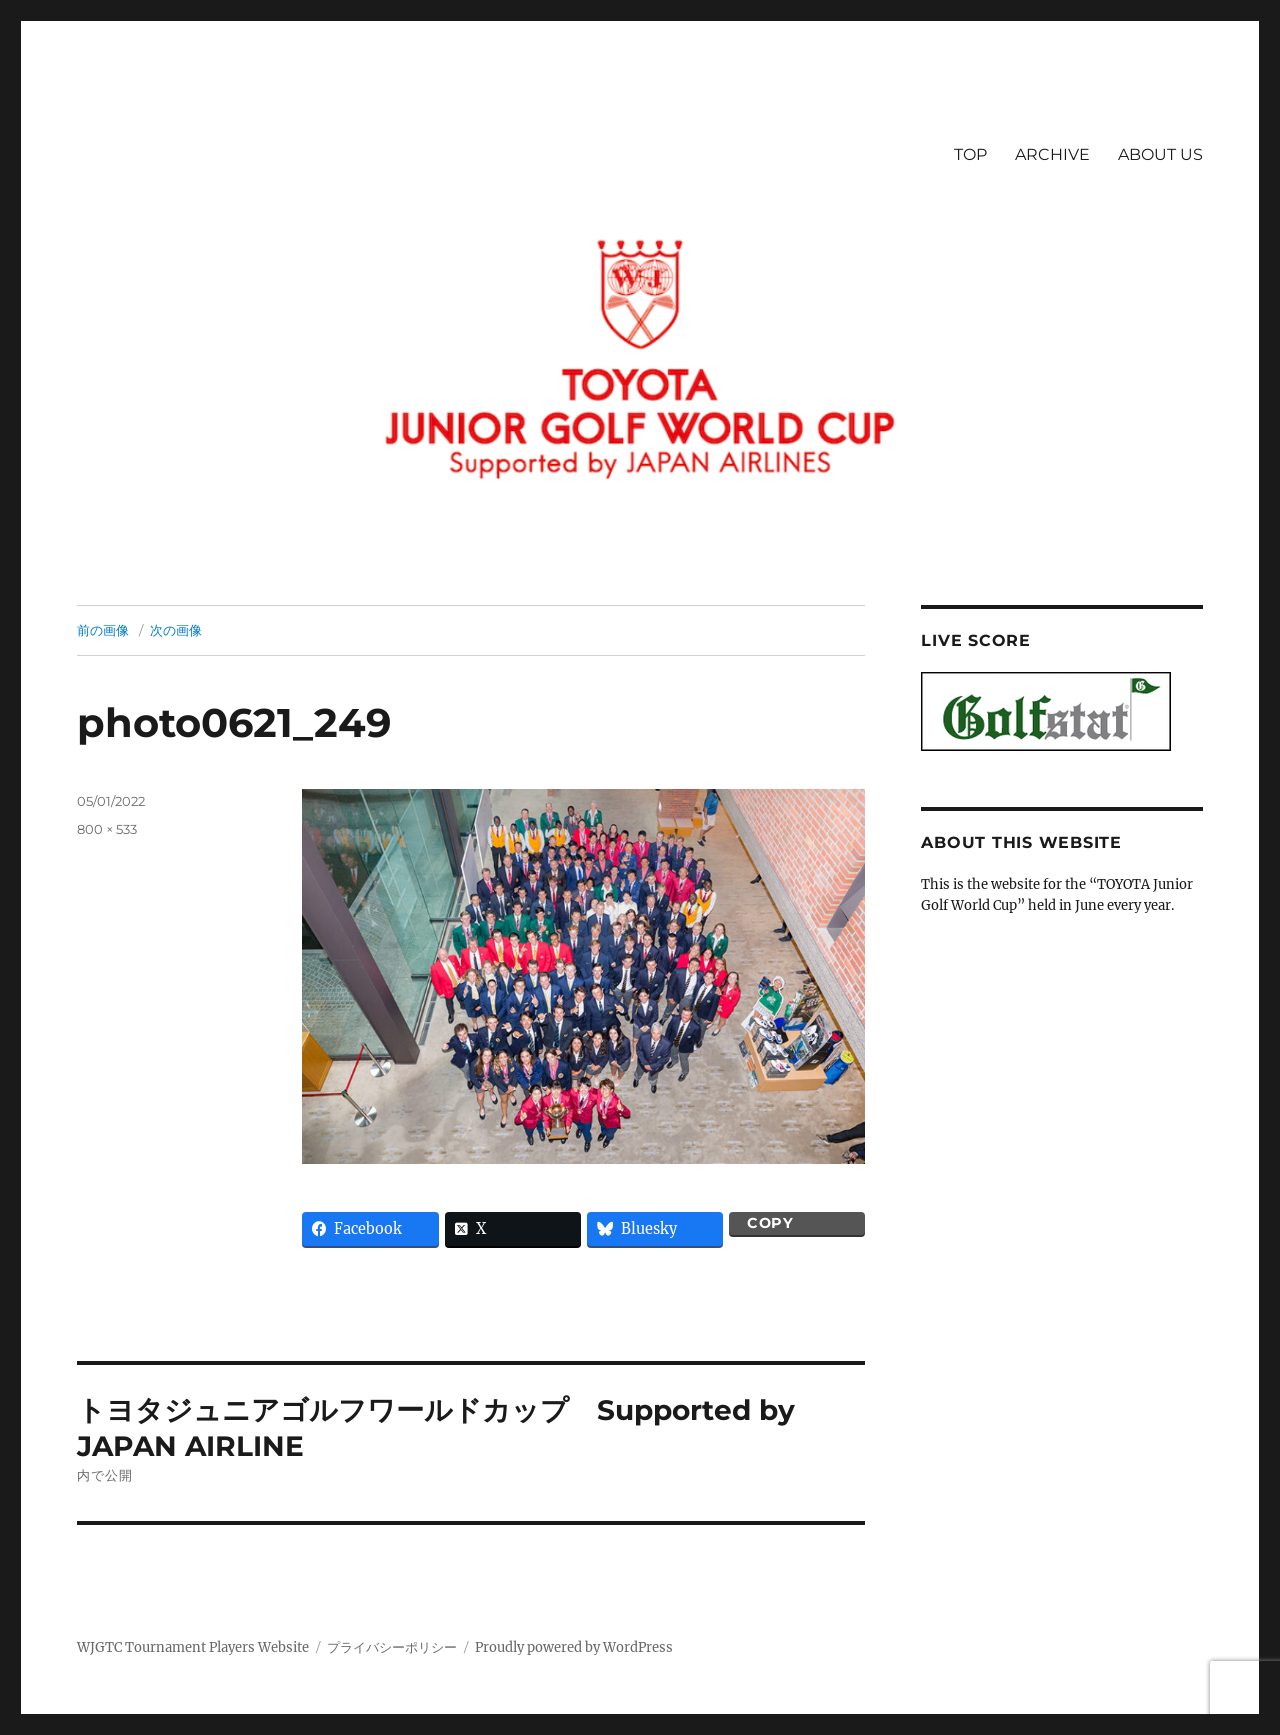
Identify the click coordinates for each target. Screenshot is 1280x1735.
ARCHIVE (1052, 154)
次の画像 (176, 630)
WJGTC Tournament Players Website (193, 1647)
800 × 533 (107, 829)
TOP (970, 154)
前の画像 (103, 630)
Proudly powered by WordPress (574, 1647)
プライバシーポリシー (392, 1647)
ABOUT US (1160, 154)
